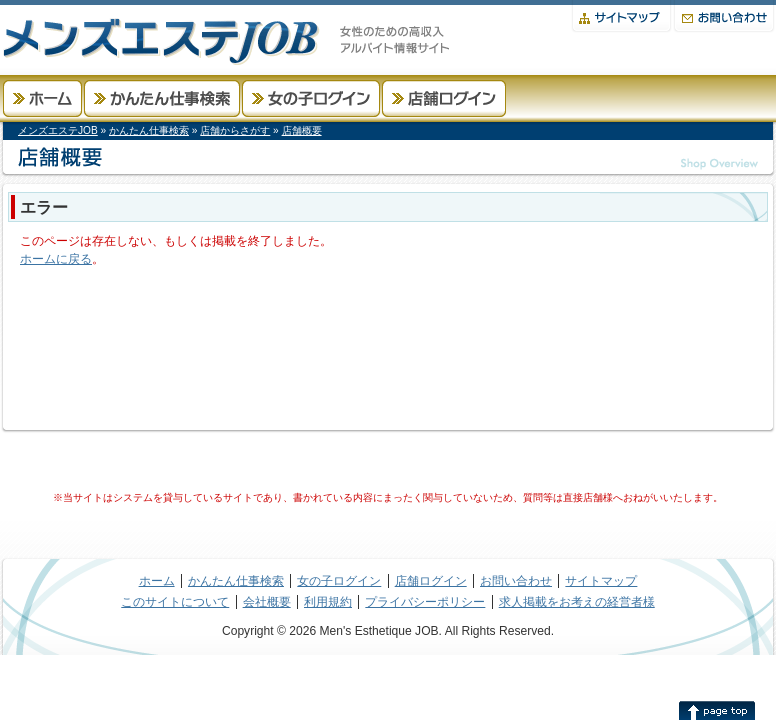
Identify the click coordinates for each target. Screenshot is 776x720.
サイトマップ (621, 16)
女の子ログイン (311, 98)
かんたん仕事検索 (162, 98)
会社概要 (267, 602)
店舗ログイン (444, 98)
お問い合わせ (724, 16)
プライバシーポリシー (425, 602)
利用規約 (328, 602)
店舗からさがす (235, 130)
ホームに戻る (56, 259)
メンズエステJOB (58, 130)
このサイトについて (175, 602)
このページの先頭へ (717, 710)
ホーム (42, 98)
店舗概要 (302, 130)
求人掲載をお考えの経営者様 (577, 602)
